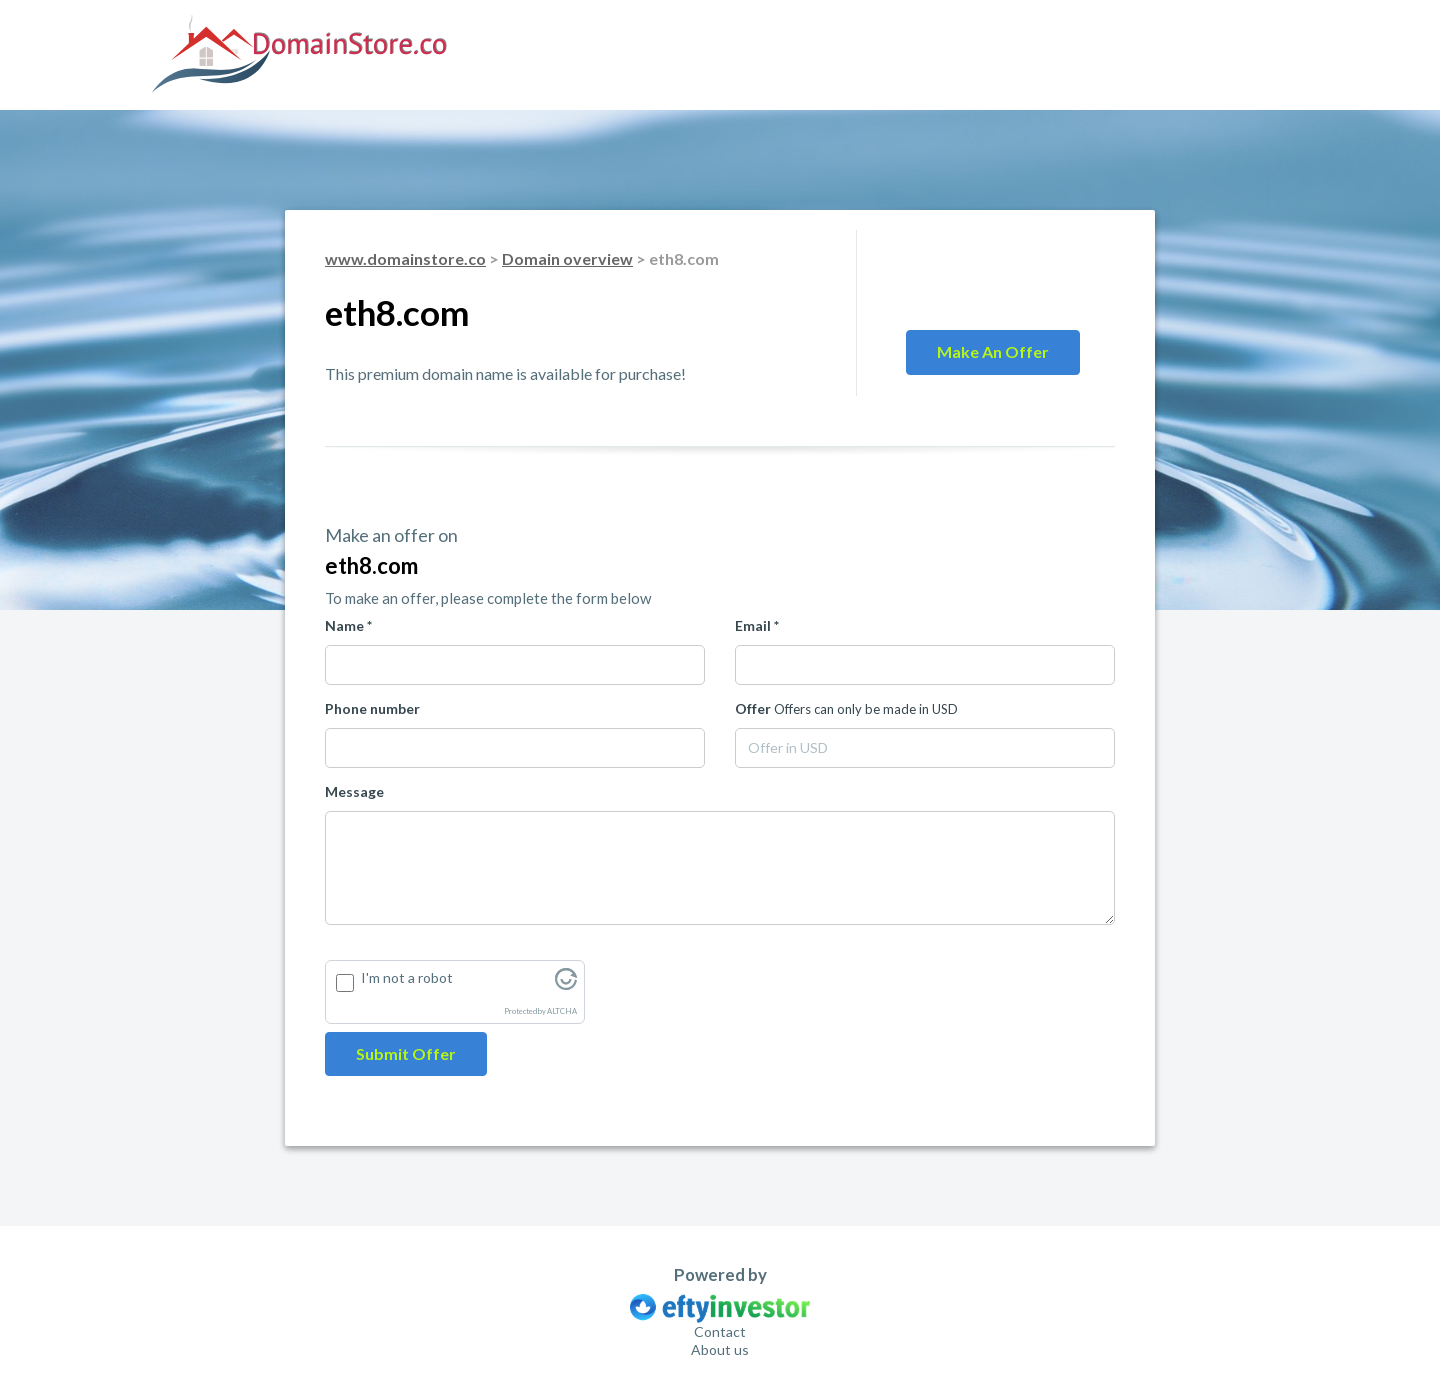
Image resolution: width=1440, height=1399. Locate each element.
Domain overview (567, 258)
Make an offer (993, 351)
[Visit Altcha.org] (566, 984)
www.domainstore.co (405, 258)
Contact (720, 1331)
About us (720, 1349)
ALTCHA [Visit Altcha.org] (562, 1011)
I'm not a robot (407, 977)
